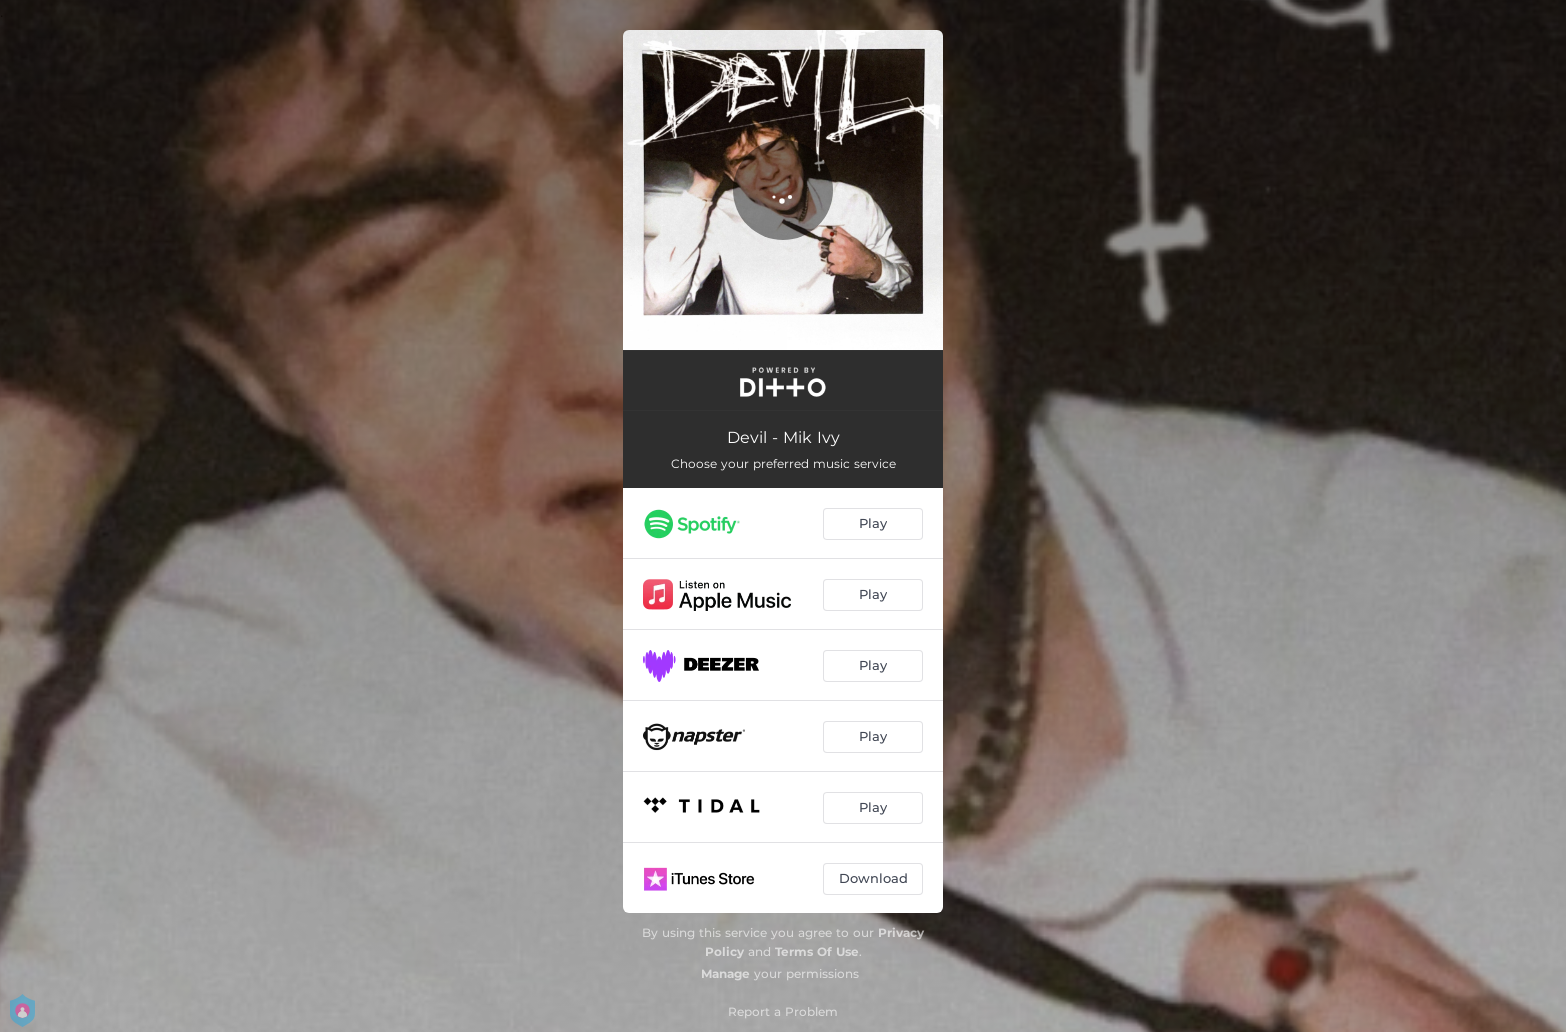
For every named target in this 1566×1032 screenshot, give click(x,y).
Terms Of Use (817, 951)
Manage (725, 973)
